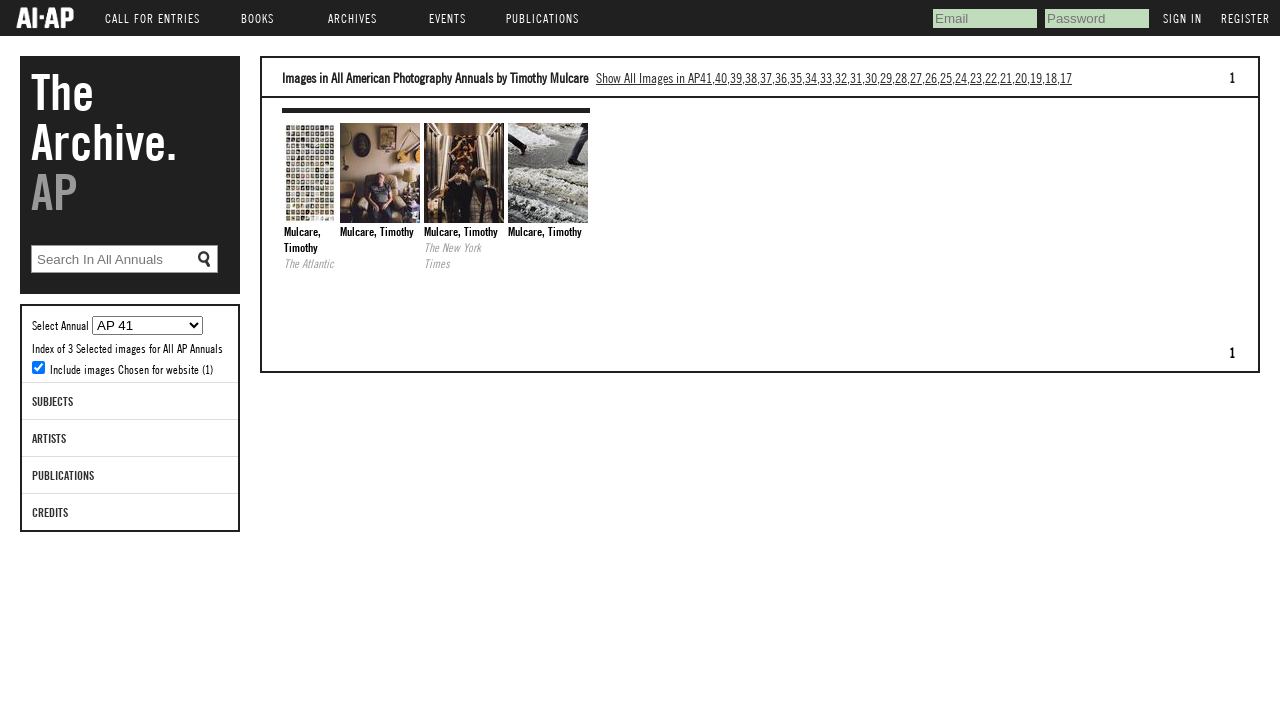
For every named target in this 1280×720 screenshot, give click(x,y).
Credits (50, 512)
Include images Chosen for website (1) (131, 369)
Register (1245, 18)
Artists (49, 438)
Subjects (52, 401)
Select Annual (62, 325)
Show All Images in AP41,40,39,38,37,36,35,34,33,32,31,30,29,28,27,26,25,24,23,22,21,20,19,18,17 (834, 77)
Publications (63, 475)
